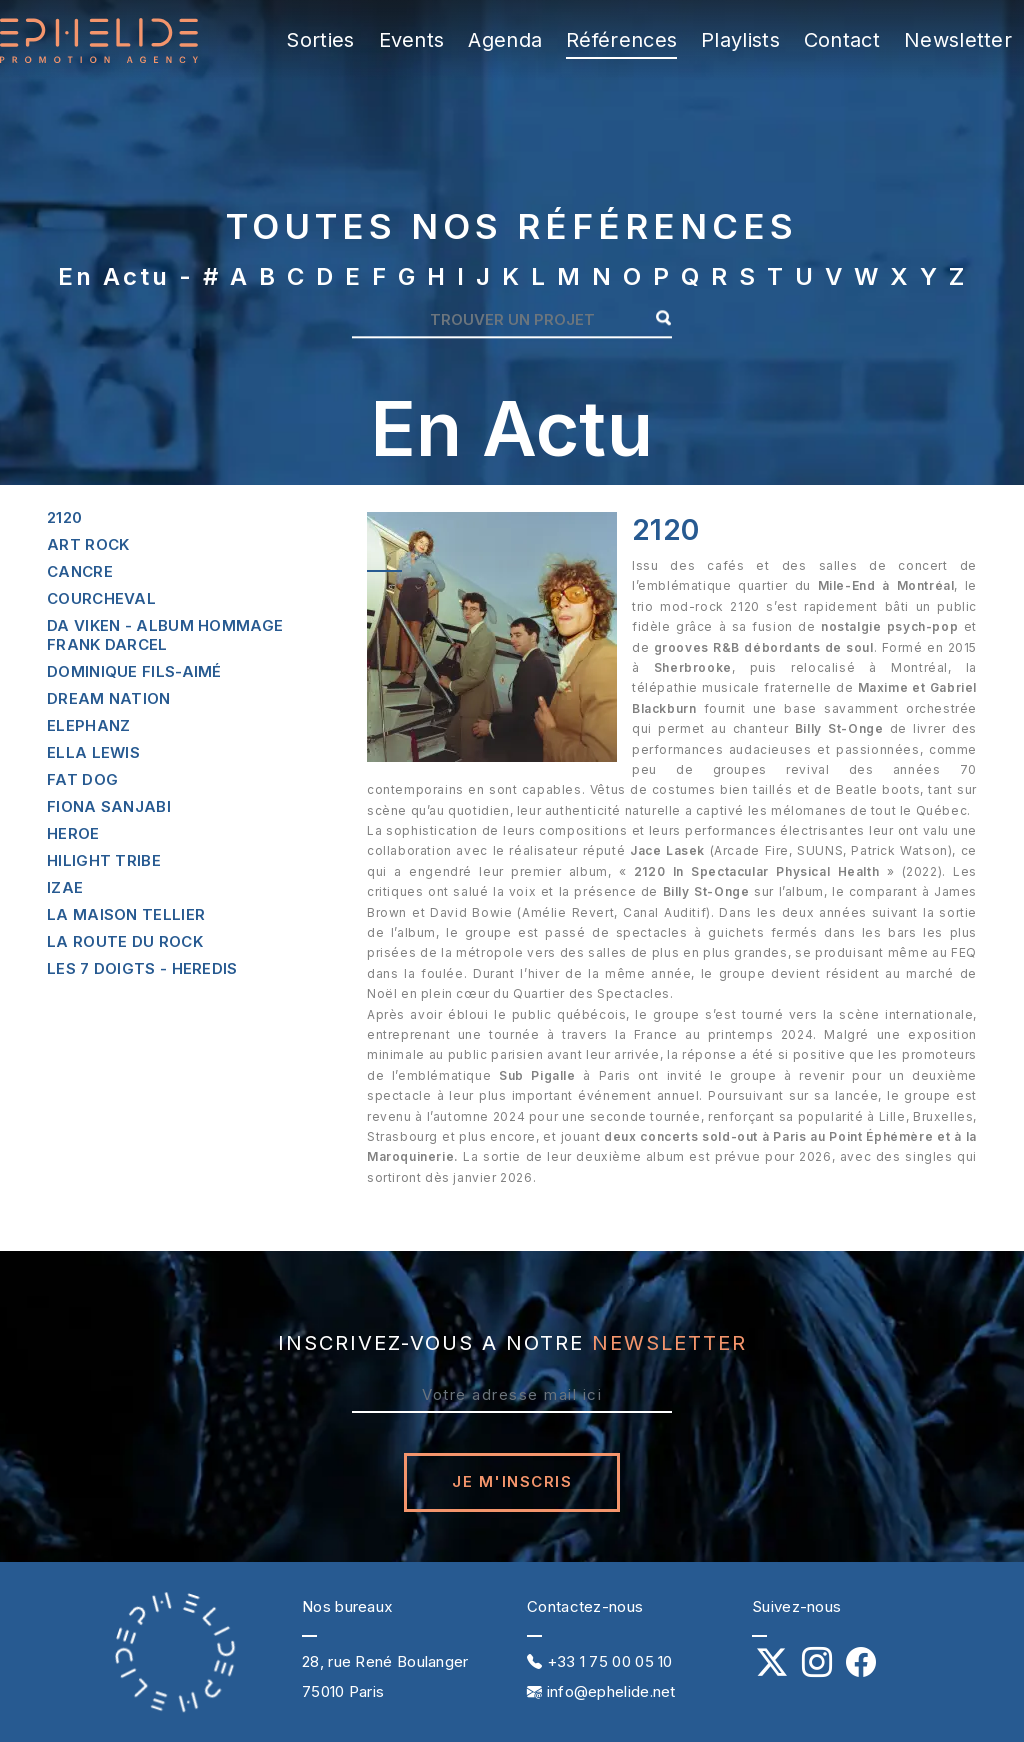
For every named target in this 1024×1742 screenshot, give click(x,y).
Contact (842, 40)
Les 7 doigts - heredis (142, 968)
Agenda (505, 40)
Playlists (740, 40)
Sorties (320, 40)
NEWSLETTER (669, 1343)
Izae (65, 887)
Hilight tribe (104, 860)
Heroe (73, 833)
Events (412, 40)
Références (621, 40)
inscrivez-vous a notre (512, 1343)
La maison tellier (126, 914)
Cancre (80, 571)
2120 (64, 517)
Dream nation (109, 698)
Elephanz (88, 725)
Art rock (88, 544)
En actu (114, 276)
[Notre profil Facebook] (861, 1667)
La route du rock (125, 941)
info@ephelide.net (601, 1691)
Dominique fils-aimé (134, 671)
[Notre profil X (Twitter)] (772, 1667)
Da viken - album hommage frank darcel (165, 635)
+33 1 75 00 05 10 (600, 1661)
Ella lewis (93, 752)
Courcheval (101, 598)
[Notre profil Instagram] (817, 1667)
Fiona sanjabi (109, 806)
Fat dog (82, 779)
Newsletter (958, 40)
